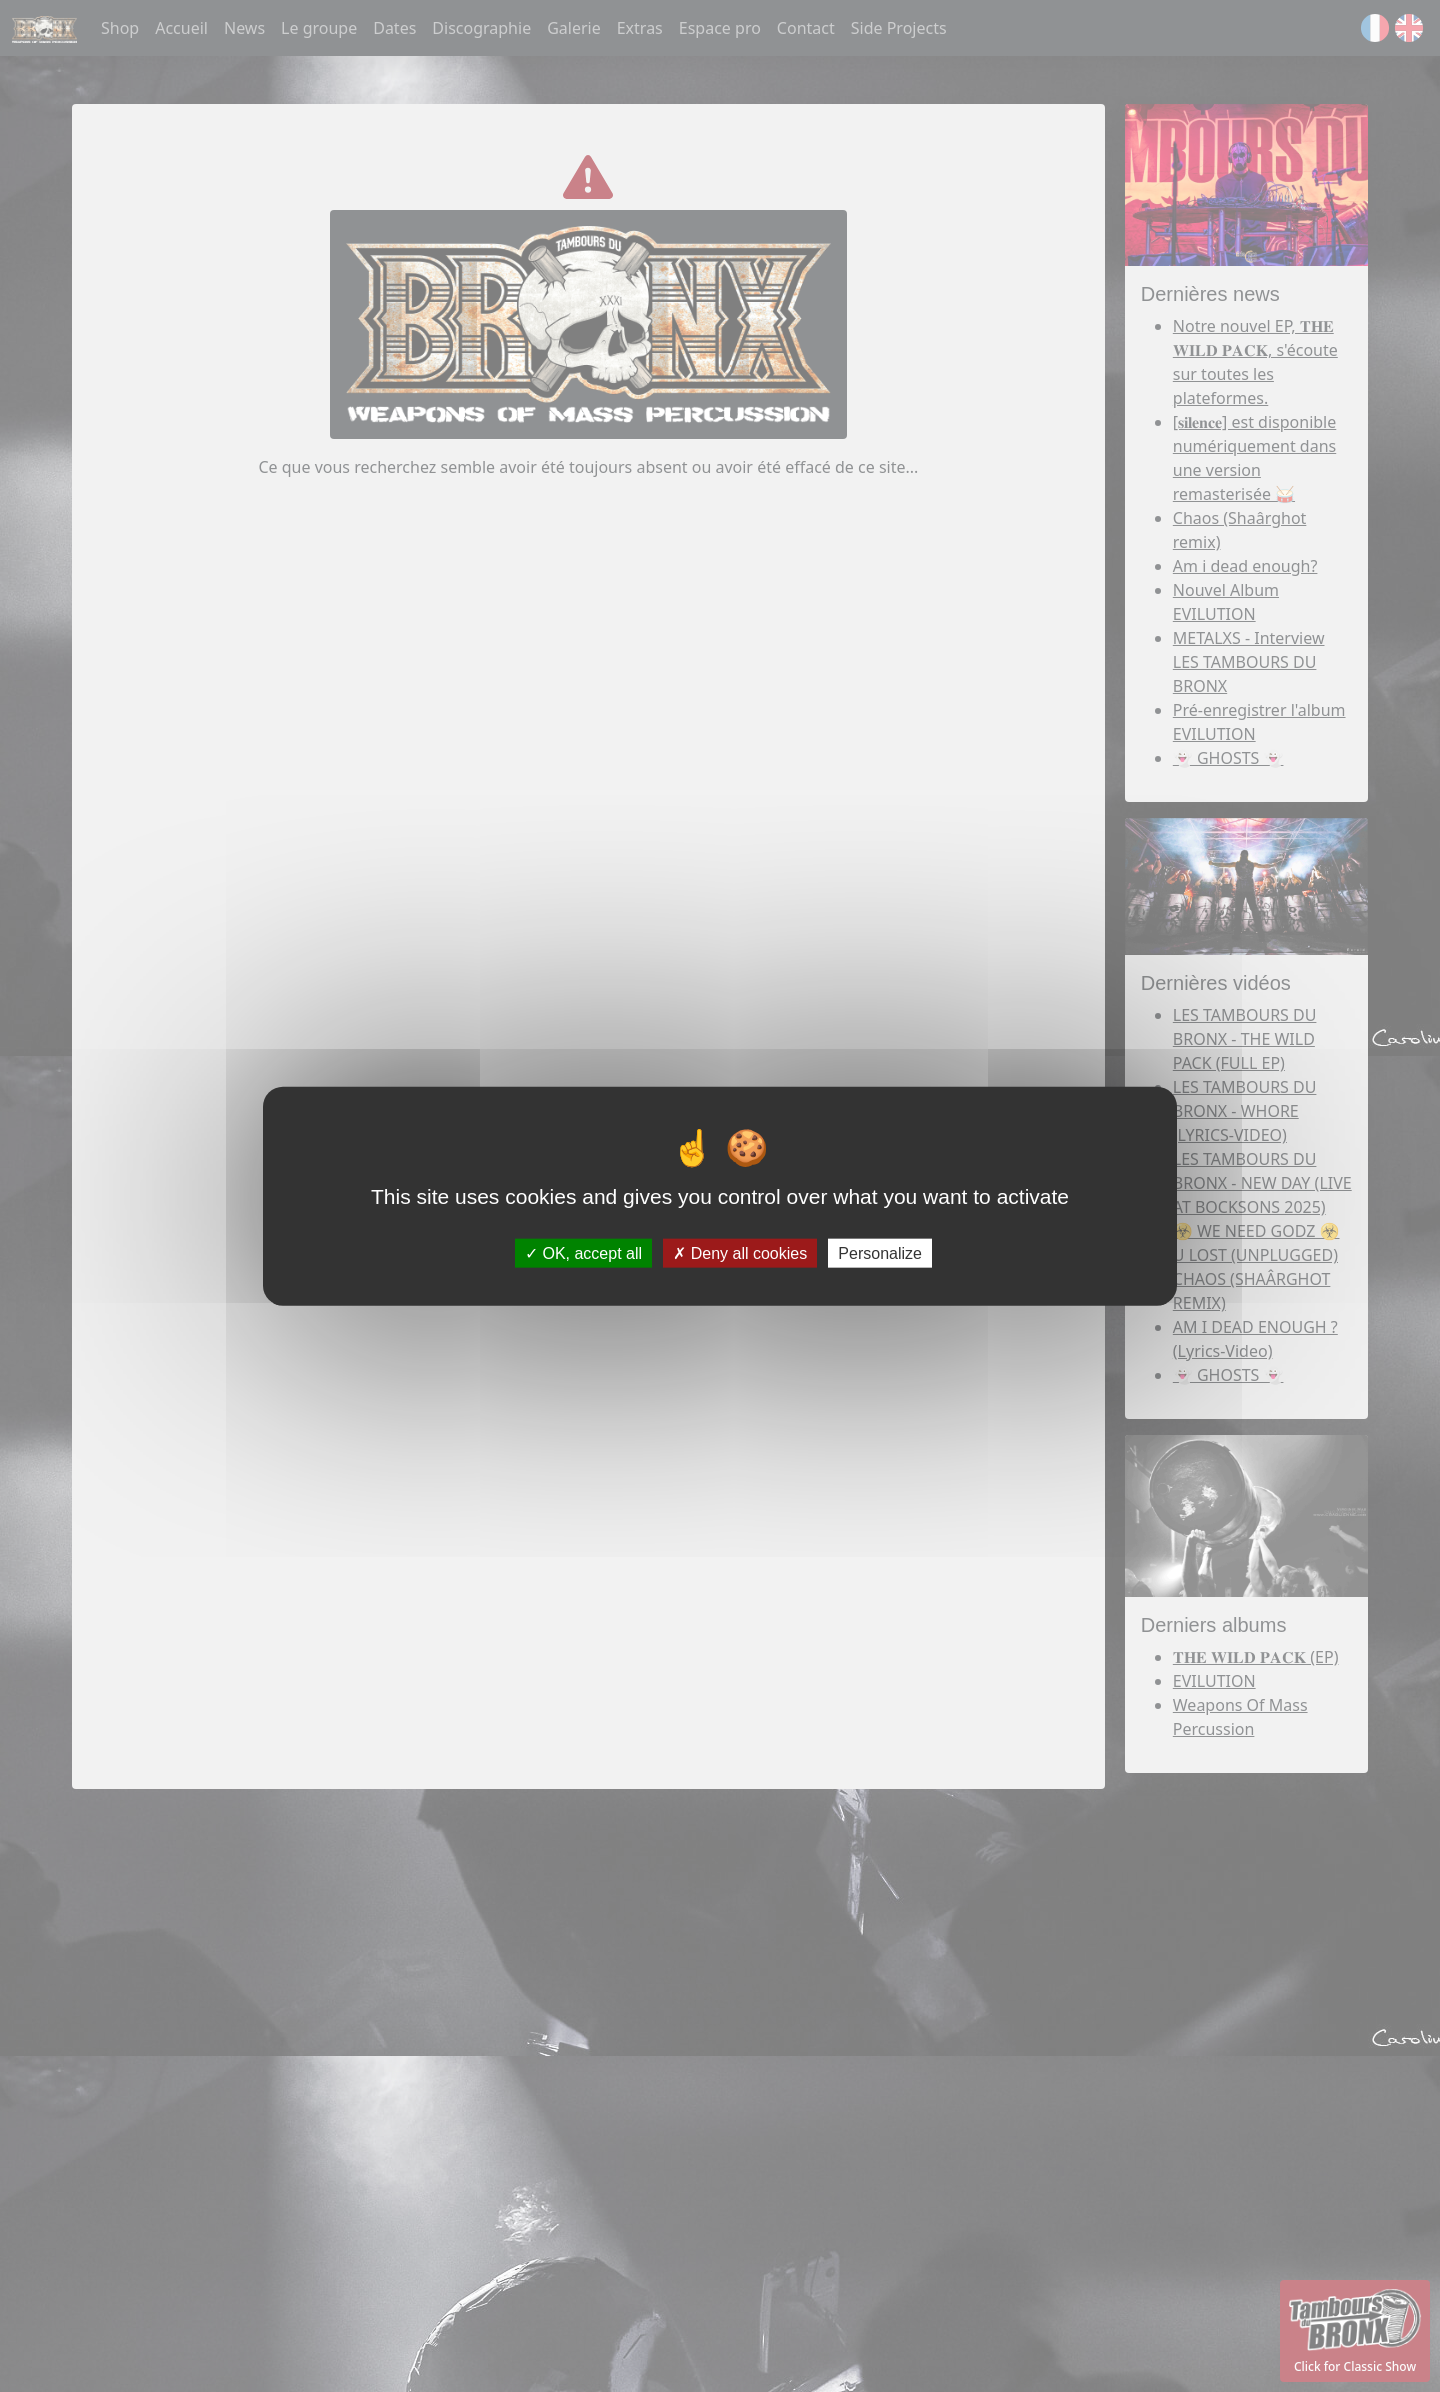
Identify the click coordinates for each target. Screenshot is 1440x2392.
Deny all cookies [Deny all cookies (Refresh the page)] (740, 1252)
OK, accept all (583, 1252)
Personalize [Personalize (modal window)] (880, 1252)
